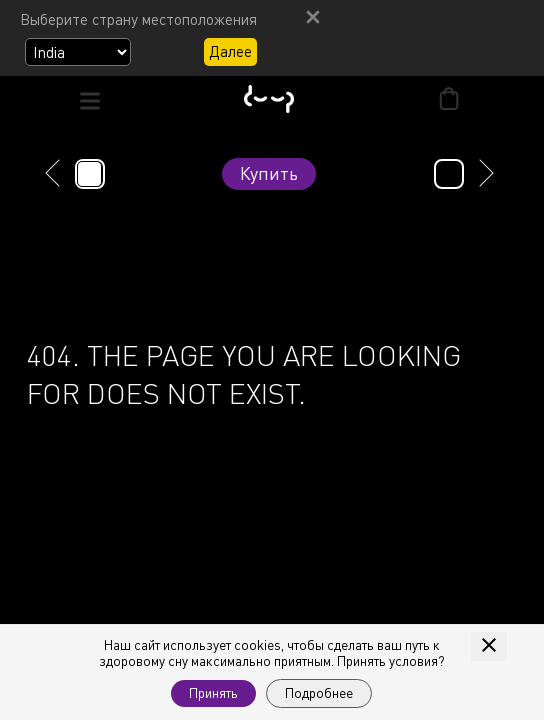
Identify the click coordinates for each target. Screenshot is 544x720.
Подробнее (319, 693)
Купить (269, 173)
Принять (213, 693)
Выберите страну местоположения (138, 19)
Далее (230, 51)
